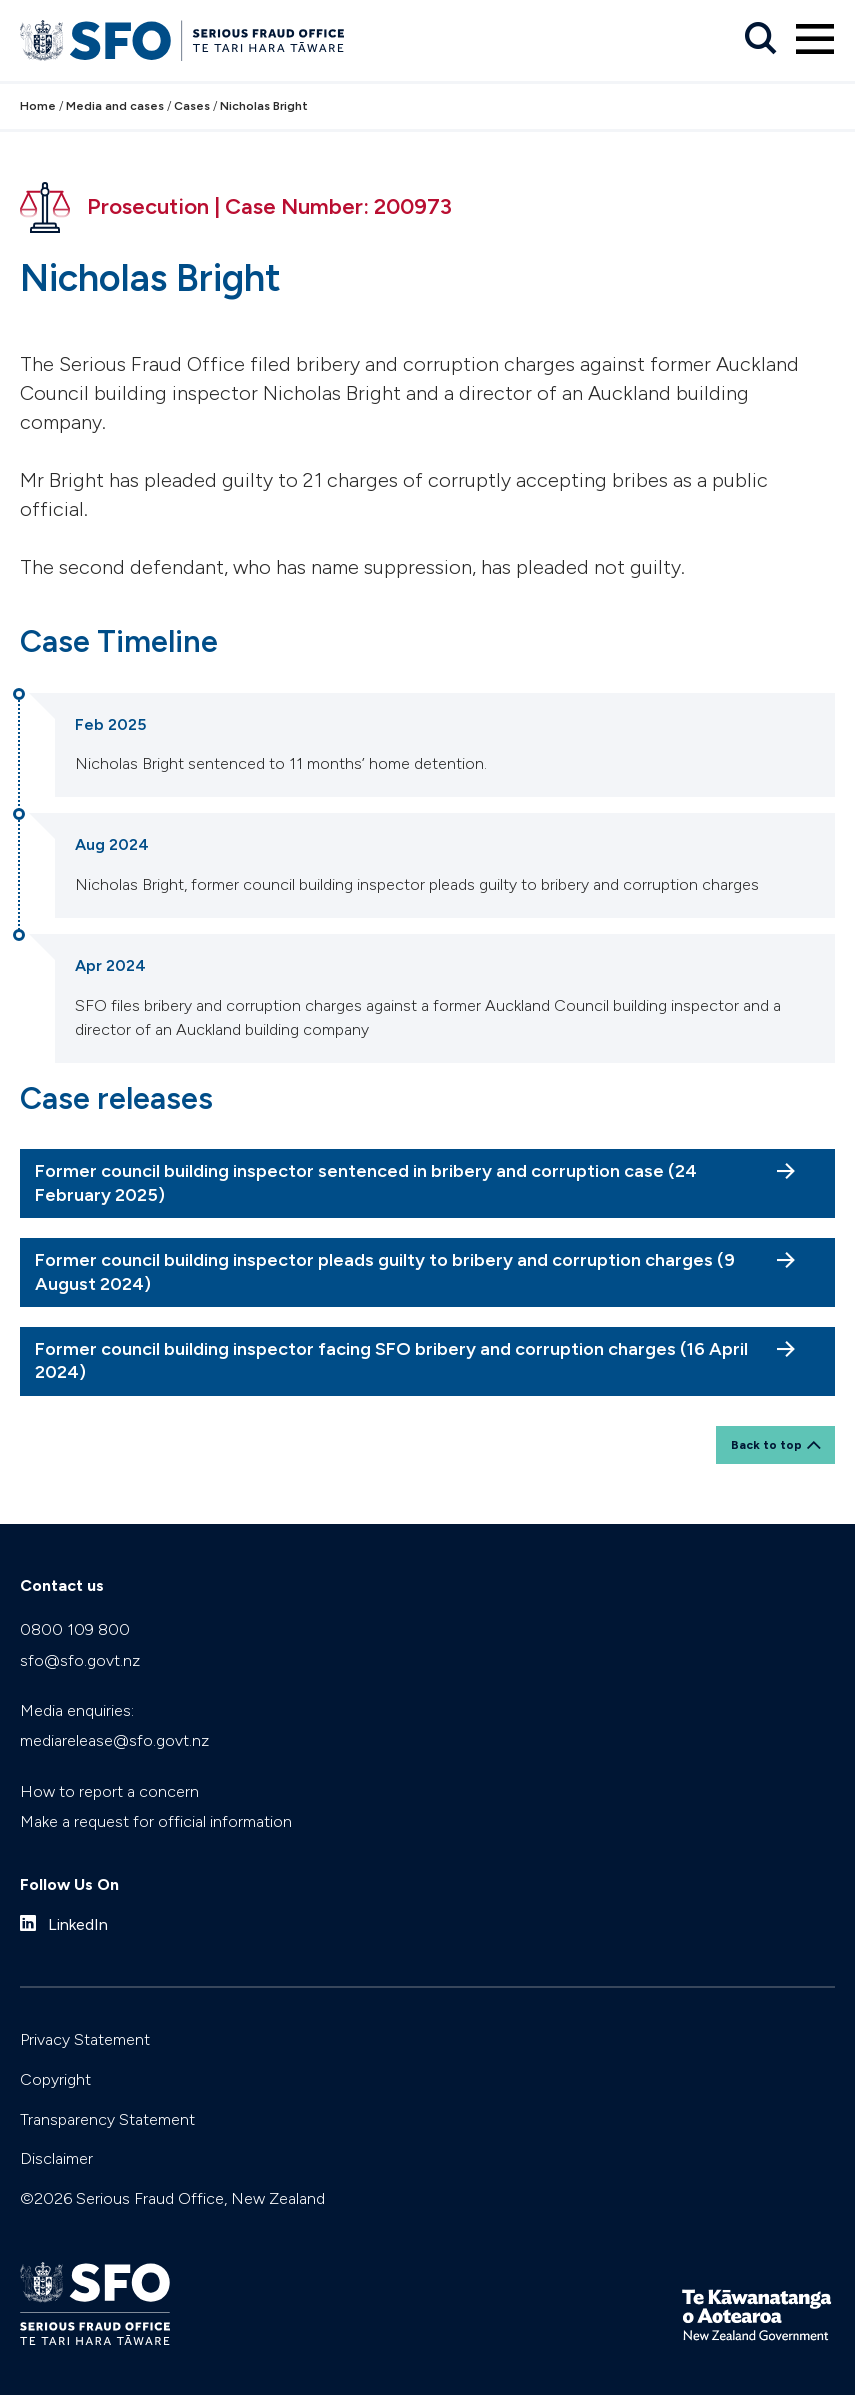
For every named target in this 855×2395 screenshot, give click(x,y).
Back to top (766, 1445)
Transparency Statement (107, 2119)
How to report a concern (109, 1791)
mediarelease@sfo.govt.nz (114, 1740)
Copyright (55, 2079)
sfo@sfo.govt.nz (80, 1660)
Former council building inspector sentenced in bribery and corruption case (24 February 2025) (366, 1182)
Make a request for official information (156, 1821)
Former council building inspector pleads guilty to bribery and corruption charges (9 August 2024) (385, 1271)
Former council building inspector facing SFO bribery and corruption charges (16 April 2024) (391, 1360)
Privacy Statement (85, 2039)
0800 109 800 (75, 1629)
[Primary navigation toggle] (815, 39)
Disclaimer (56, 2158)
